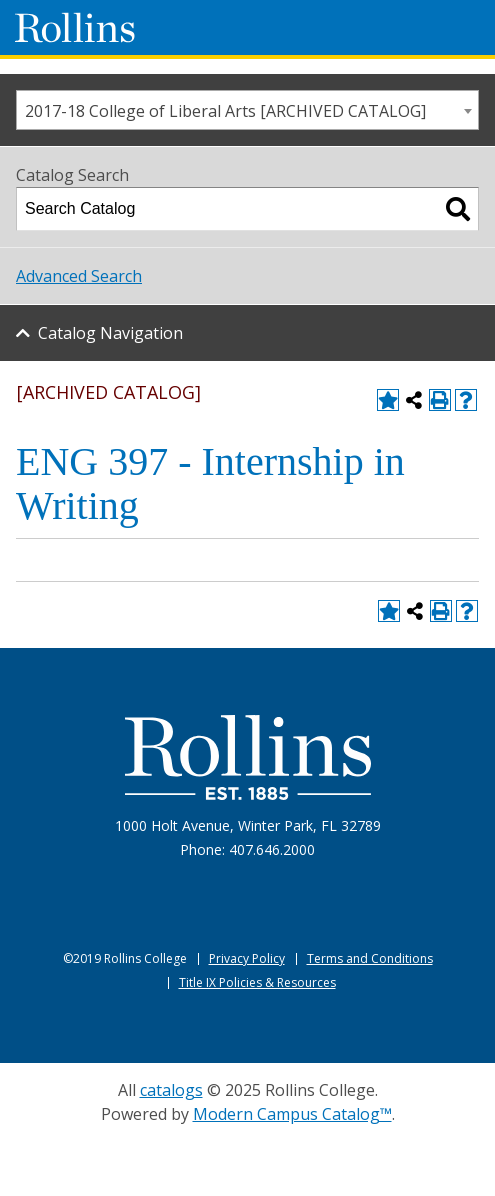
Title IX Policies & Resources (257, 982)
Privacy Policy (247, 958)
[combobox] (247, 110)
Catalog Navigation (110, 333)
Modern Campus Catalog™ (292, 1114)
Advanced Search (79, 276)
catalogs (171, 1090)
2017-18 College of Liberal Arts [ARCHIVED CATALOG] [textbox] (225, 111)
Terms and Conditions (370, 958)
